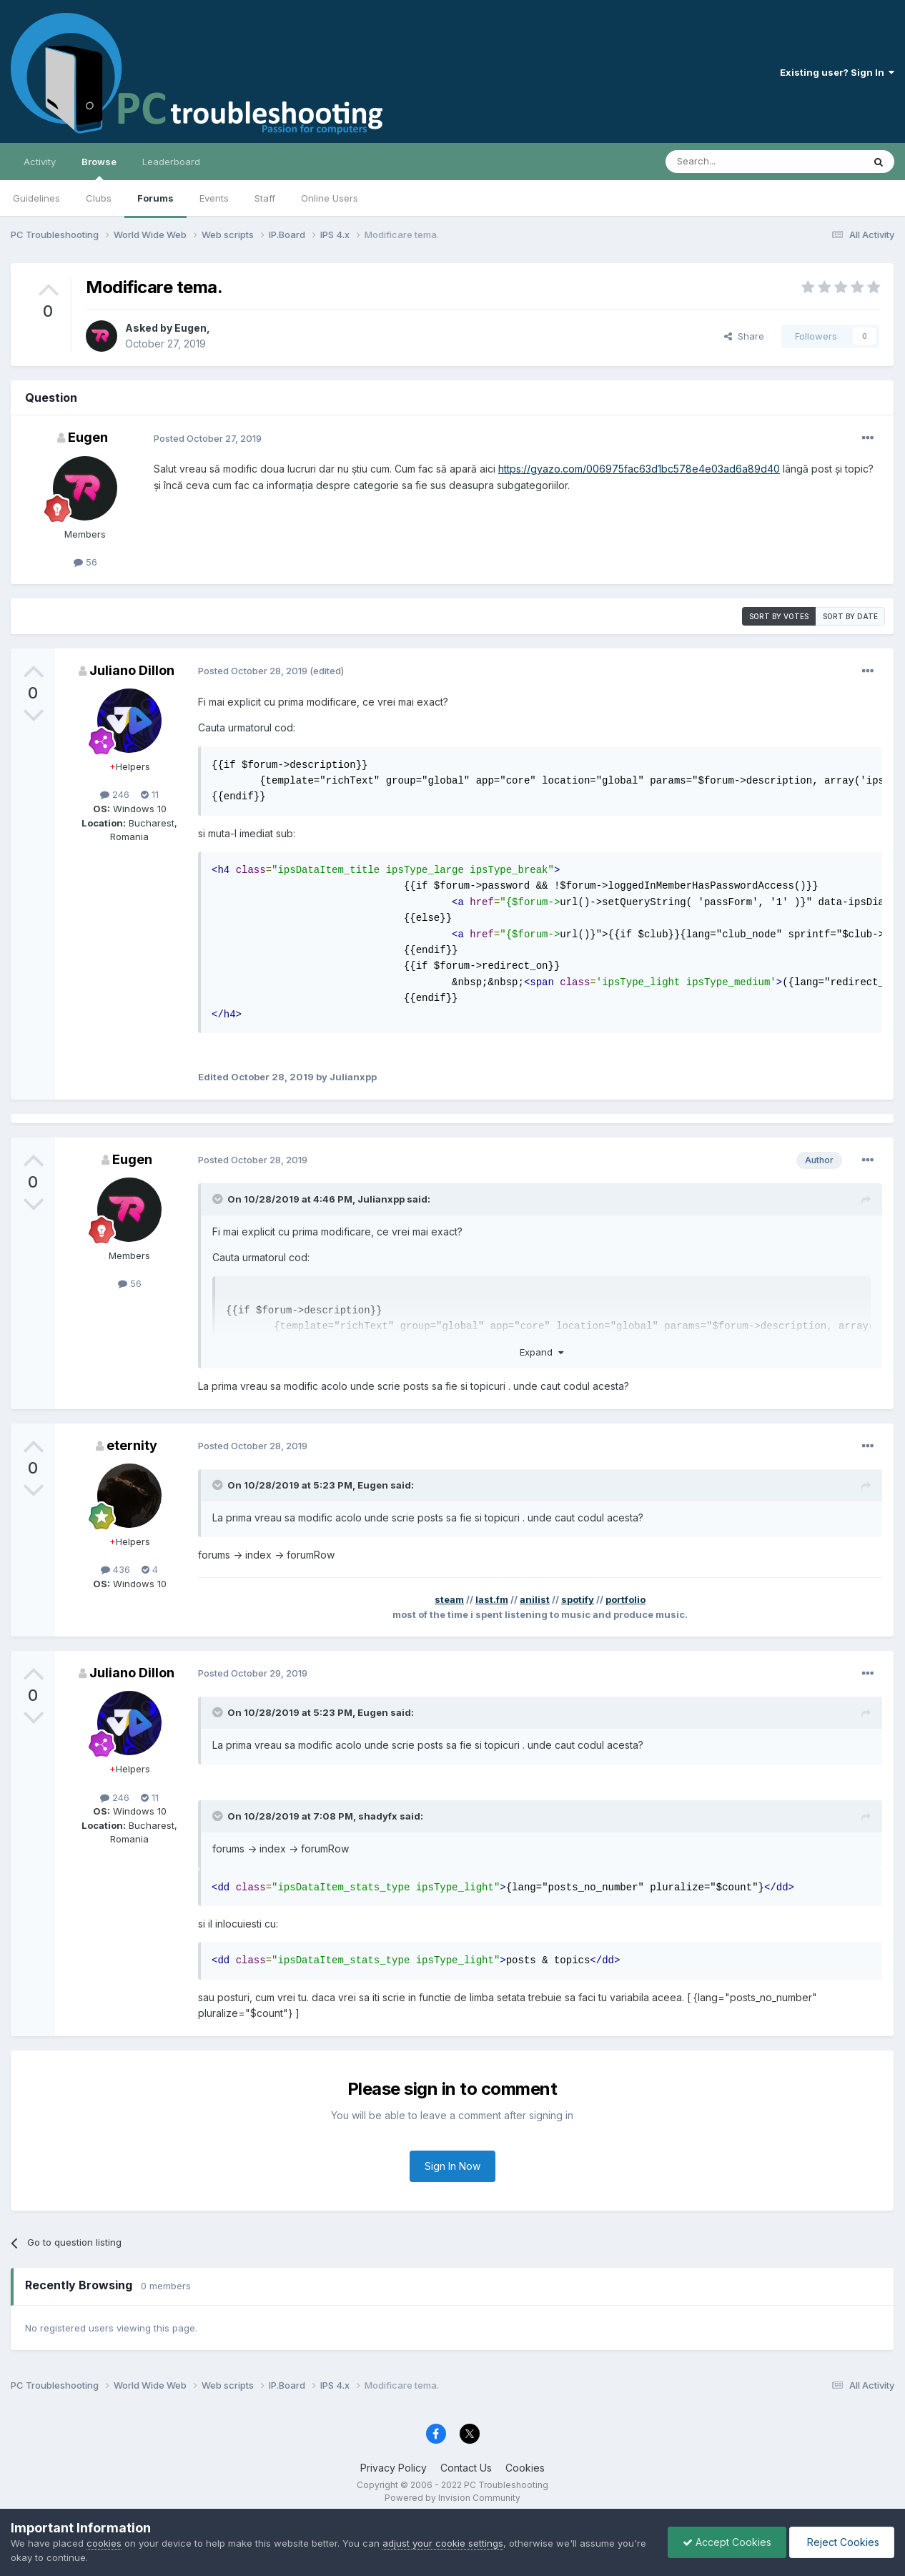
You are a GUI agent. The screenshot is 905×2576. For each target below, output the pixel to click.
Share (744, 336)
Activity (40, 161)
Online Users (329, 198)
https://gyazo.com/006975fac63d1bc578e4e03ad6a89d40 (639, 469)
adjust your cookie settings (442, 2543)
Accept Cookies (727, 2542)
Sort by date (850, 616)
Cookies (525, 2468)
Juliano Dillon (131, 670)
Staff (264, 198)
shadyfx (377, 1816)
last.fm (491, 1599)
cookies (104, 2543)
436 (115, 1569)
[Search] (728, 161)
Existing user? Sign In (837, 72)
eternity (132, 1445)
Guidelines (36, 198)
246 (114, 794)
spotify (577, 1599)
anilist (535, 1599)
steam (449, 1599)
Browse (99, 168)
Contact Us (466, 2468)
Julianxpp (381, 1199)
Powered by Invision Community (452, 2497)
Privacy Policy (393, 2468)
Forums (155, 198)
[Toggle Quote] (218, 1199)
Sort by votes (778, 616)
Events (214, 198)
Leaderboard (171, 161)
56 (85, 562)
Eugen (190, 328)
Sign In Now (452, 2166)
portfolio (625, 1599)
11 (150, 794)
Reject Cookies (841, 2542)
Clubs (99, 198)
